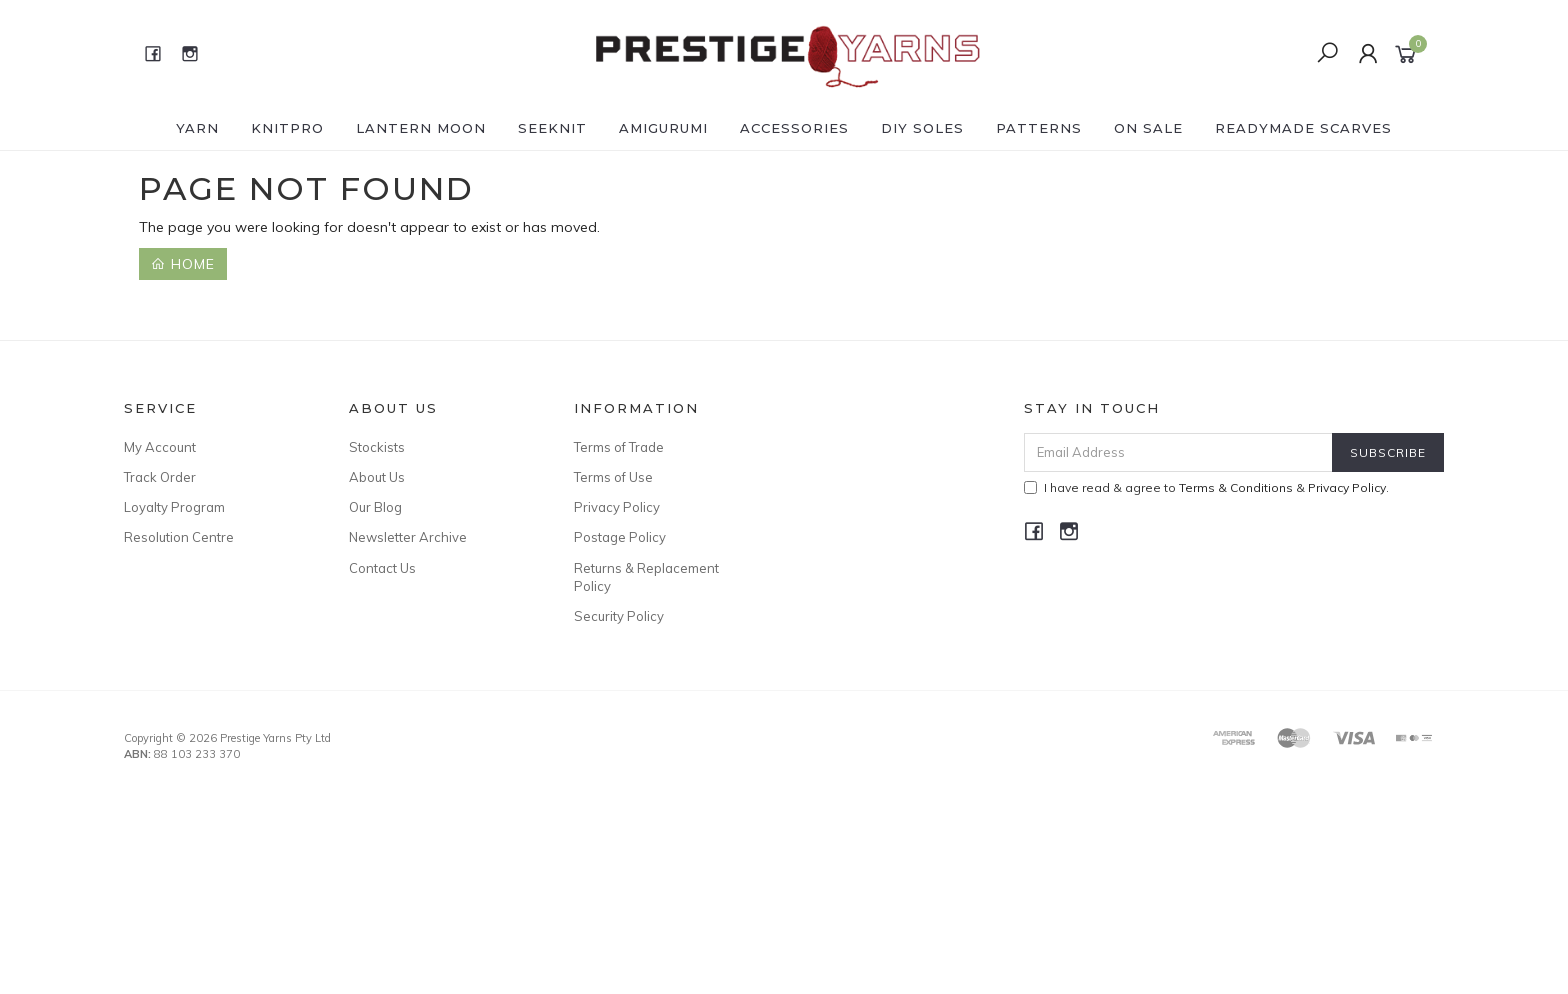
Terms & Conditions (1236, 487)
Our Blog (375, 507)
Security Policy (619, 616)
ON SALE (1148, 128)
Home (183, 264)
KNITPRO (287, 128)
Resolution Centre (179, 537)
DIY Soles (922, 128)
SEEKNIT (552, 128)
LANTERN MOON (421, 128)
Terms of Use (613, 477)
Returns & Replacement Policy (646, 577)
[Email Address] (1178, 452)
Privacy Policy (617, 507)
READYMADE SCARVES (1303, 128)
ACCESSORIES (794, 128)
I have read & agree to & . (1206, 487)
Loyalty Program (174, 507)
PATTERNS (1039, 128)
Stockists (377, 447)
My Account (160, 447)
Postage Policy (620, 537)
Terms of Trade (619, 447)
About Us (377, 477)
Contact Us (382, 568)
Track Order (160, 477)
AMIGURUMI (663, 128)
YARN (197, 128)
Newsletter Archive (408, 537)
